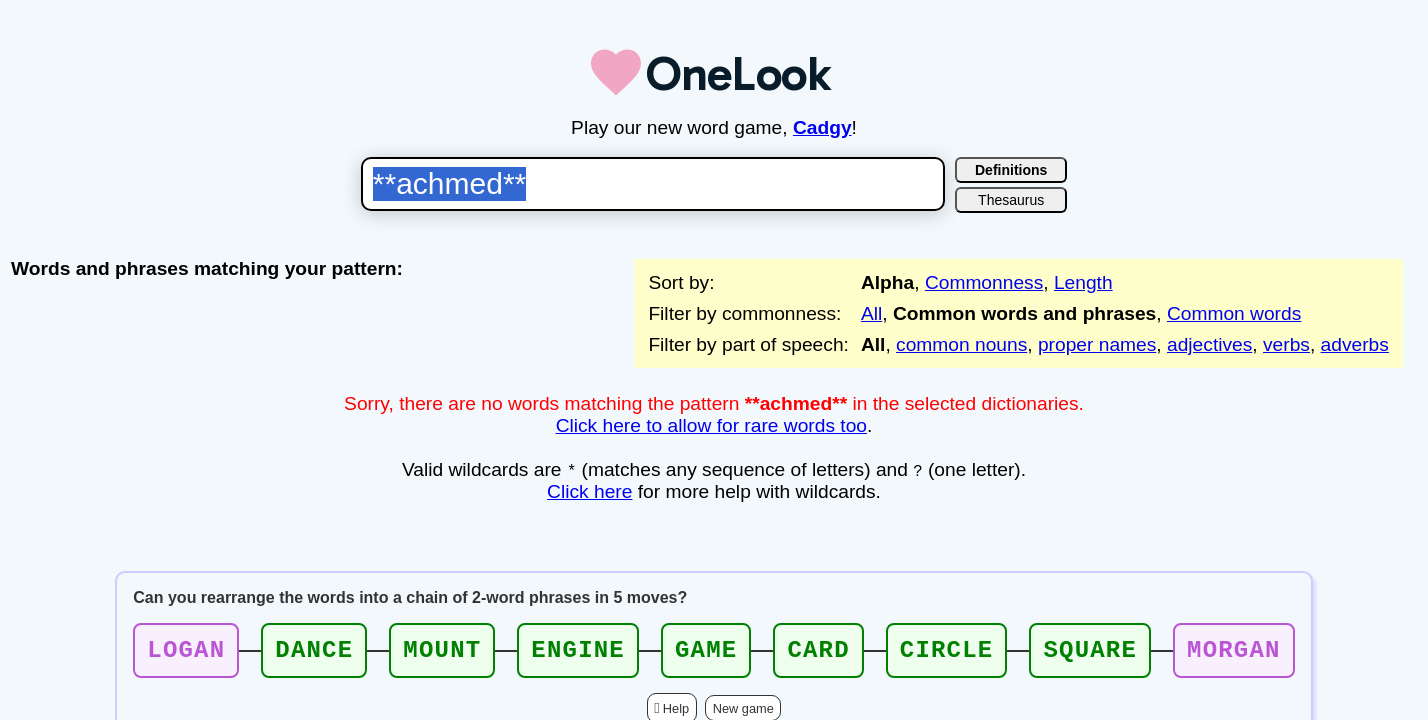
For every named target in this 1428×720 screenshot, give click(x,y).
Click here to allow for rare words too (711, 425)
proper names (1097, 344)
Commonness (984, 282)
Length (1083, 282)
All (871, 313)
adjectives (1209, 344)
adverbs (1355, 344)
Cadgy (822, 127)
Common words (1234, 313)
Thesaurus (1011, 200)
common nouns (961, 344)
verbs (1286, 344)
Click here (589, 491)
